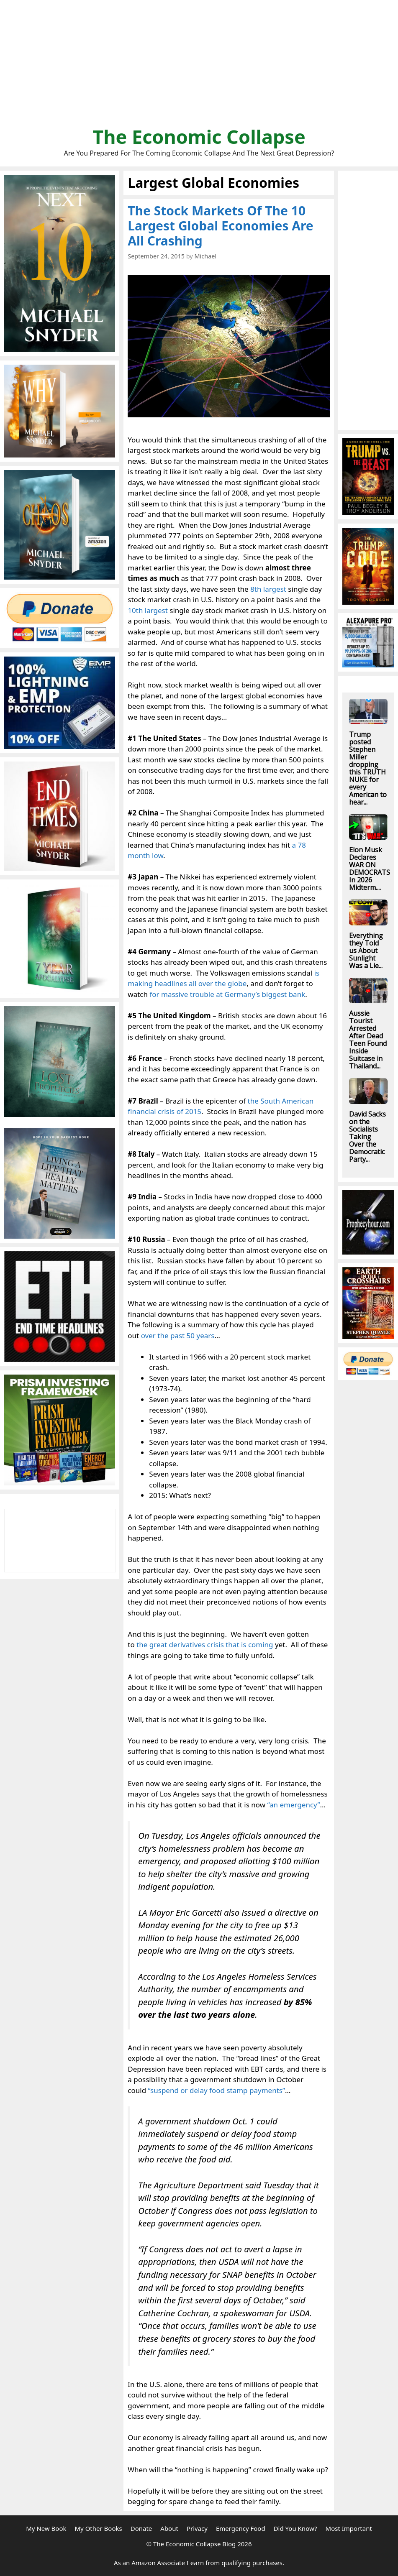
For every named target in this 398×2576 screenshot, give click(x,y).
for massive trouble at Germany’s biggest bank (227, 994)
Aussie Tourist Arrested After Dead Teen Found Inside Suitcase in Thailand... (368, 1039)
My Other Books (98, 2528)
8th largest (268, 589)
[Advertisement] (199, 66)
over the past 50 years (178, 1335)
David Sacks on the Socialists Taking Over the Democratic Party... (367, 1136)
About (169, 2528)
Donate (141, 2528)
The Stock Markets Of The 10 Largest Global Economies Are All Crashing (220, 225)
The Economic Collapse (199, 136)
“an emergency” (293, 1804)
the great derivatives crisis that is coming (204, 1644)
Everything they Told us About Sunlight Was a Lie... (366, 950)
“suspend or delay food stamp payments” (216, 2090)
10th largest (148, 610)
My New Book (46, 2528)
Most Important (349, 2528)
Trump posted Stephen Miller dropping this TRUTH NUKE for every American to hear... (368, 768)
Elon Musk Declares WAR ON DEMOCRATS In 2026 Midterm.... (369, 868)
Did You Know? (295, 2528)
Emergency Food (240, 2528)
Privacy (197, 2528)
